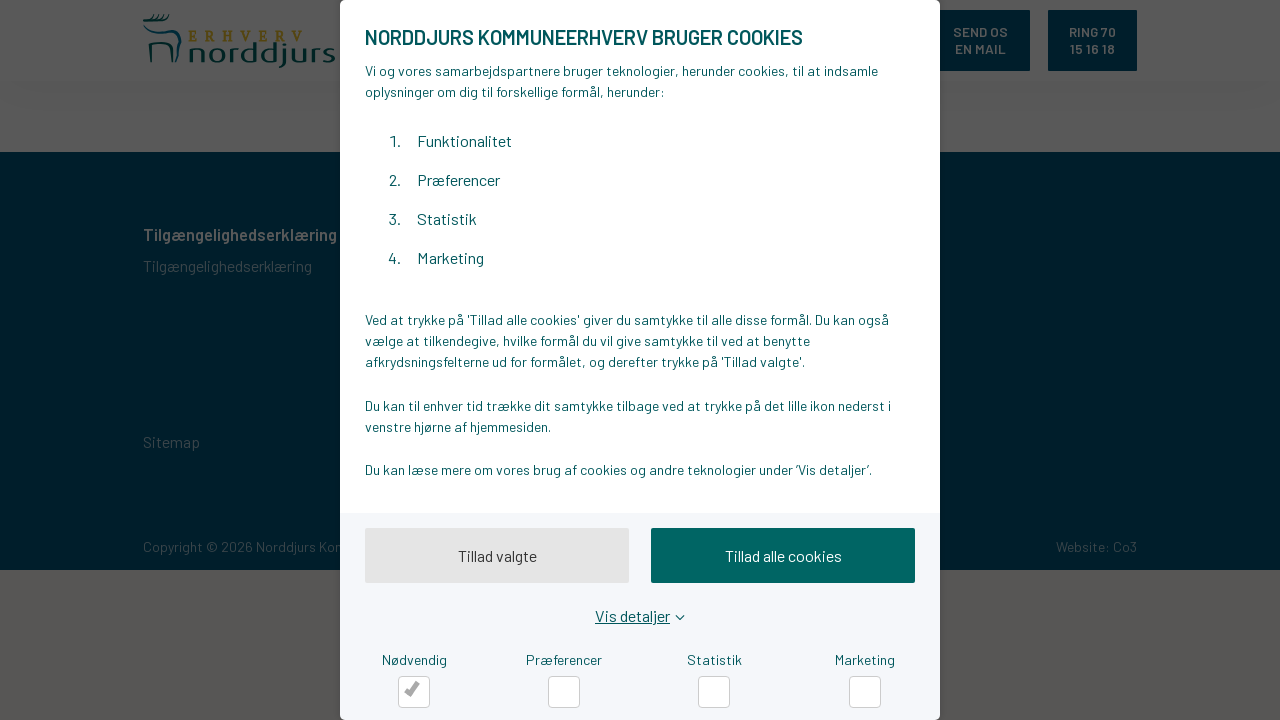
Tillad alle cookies (783, 555)
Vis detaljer (632, 615)
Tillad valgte (497, 555)
